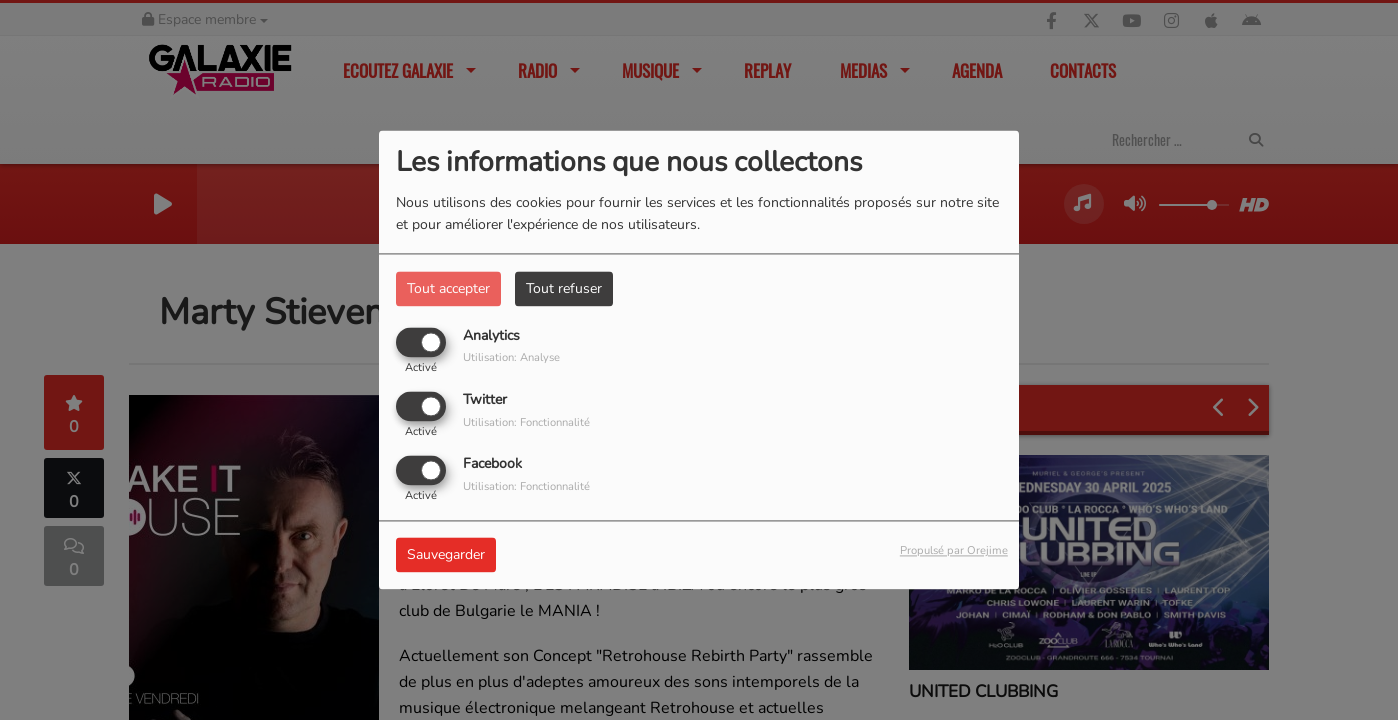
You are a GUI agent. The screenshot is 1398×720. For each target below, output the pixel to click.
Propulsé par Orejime (954, 551)
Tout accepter (448, 288)
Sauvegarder (446, 555)
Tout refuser (564, 288)
